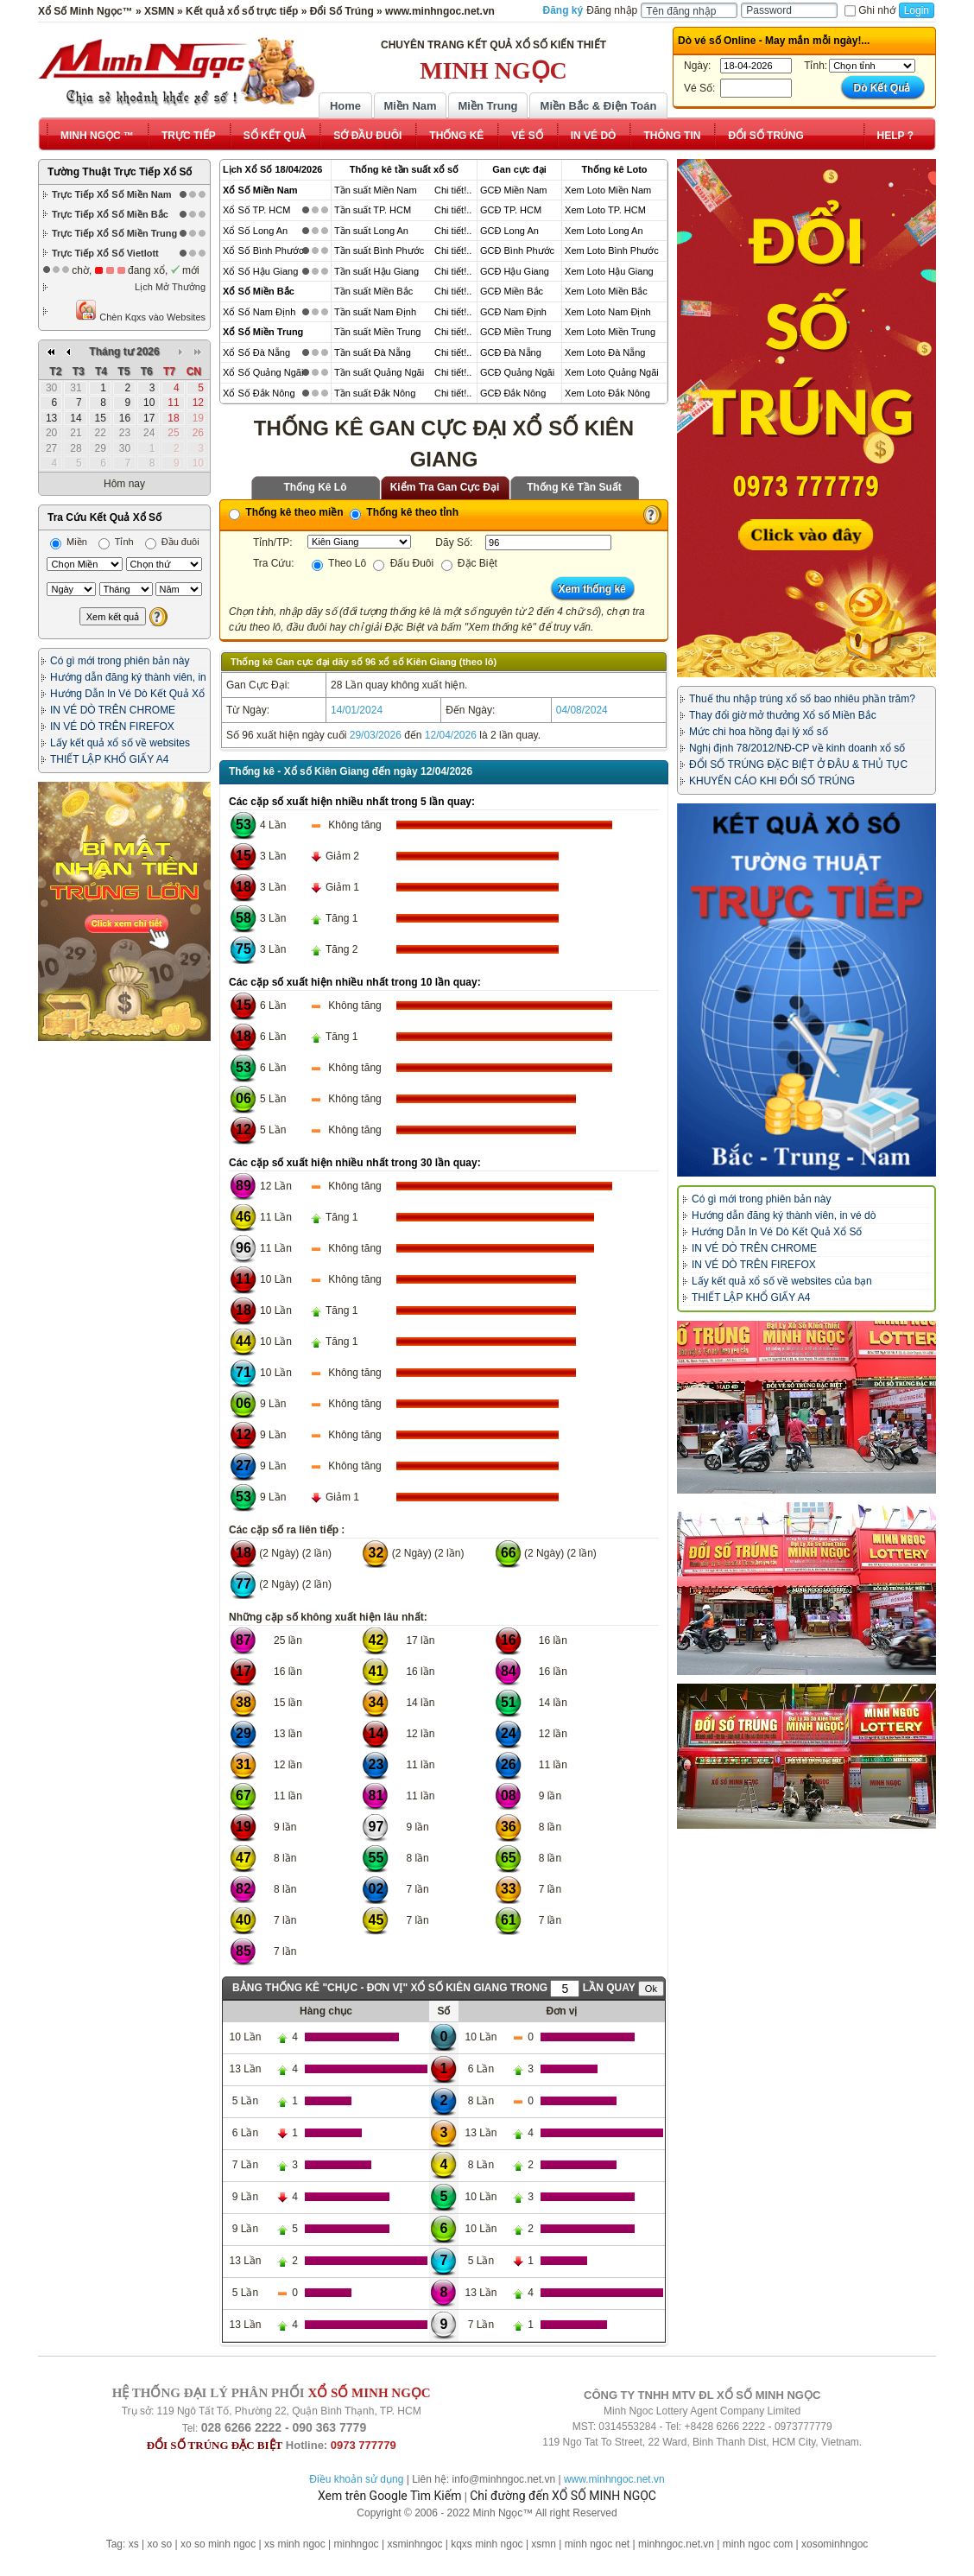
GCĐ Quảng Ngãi (517, 372)
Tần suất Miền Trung (377, 332)
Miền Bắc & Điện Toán (599, 105)
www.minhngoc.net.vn (614, 2479)
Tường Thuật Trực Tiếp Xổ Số (119, 172)
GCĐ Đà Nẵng (510, 352)
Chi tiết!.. (452, 190)
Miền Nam (409, 105)
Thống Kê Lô (315, 487)
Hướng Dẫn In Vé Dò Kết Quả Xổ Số (777, 1232)
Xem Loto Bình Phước (612, 250)
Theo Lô (339, 563)
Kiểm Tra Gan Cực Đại (445, 487)
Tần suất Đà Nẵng (372, 352)
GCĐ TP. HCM (510, 210)
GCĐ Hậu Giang (514, 271)
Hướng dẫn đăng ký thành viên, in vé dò (784, 1215)
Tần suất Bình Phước (379, 250)
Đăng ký (563, 10)
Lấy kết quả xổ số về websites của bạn (782, 1281)
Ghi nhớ (869, 10)
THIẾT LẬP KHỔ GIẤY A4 (109, 759)
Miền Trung (487, 105)
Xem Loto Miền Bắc (606, 291)
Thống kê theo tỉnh (404, 512)
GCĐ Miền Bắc (511, 291)
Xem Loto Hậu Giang (609, 271)
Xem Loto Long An (604, 230)
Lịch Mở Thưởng (170, 287)
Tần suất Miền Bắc (373, 291)
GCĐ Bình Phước (517, 250)
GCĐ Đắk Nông (513, 393)
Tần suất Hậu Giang (376, 271)
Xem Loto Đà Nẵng (605, 352)
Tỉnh (116, 541)
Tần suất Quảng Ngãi (379, 372)
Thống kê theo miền (286, 512)
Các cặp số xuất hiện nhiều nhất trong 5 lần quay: (352, 802)
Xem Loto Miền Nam (608, 190)
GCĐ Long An (509, 230)
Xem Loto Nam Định (608, 312)
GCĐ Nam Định (513, 312)
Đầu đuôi (172, 541)
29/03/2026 (376, 735)
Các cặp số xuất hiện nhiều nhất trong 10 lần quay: (355, 982)
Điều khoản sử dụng (356, 2479)
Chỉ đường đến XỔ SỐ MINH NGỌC (563, 2496)
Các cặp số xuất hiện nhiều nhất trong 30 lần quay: (355, 1163)
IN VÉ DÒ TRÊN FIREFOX (112, 726)
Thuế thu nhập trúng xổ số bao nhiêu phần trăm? (802, 699)
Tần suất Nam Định (375, 312)
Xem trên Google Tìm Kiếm (389, 2496)
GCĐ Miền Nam (513, 190)
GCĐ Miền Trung (515, 332)
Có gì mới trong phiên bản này (119, 661)
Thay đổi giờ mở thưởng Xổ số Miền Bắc (782, 715)
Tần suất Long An (371, 230)
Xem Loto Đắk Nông (607, 393)
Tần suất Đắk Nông (374, 393)
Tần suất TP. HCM (372, 210)
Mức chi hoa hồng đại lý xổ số (758, 732)
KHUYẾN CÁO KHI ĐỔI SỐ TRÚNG (772, 781)
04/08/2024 (582, 710)
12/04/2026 (451, 735)
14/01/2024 (357, 710)
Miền (68, 541)
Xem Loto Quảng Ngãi (612, 372)
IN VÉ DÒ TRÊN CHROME (112, 710)
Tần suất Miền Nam (375, 190)
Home (345, 105)
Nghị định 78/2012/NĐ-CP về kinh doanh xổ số (797, 748)
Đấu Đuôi (403, 563)
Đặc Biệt (469, 563)
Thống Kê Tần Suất (574, 487)
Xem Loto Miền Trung (610, 332)
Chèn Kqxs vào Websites (140, 310)
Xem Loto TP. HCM (605, 210)
